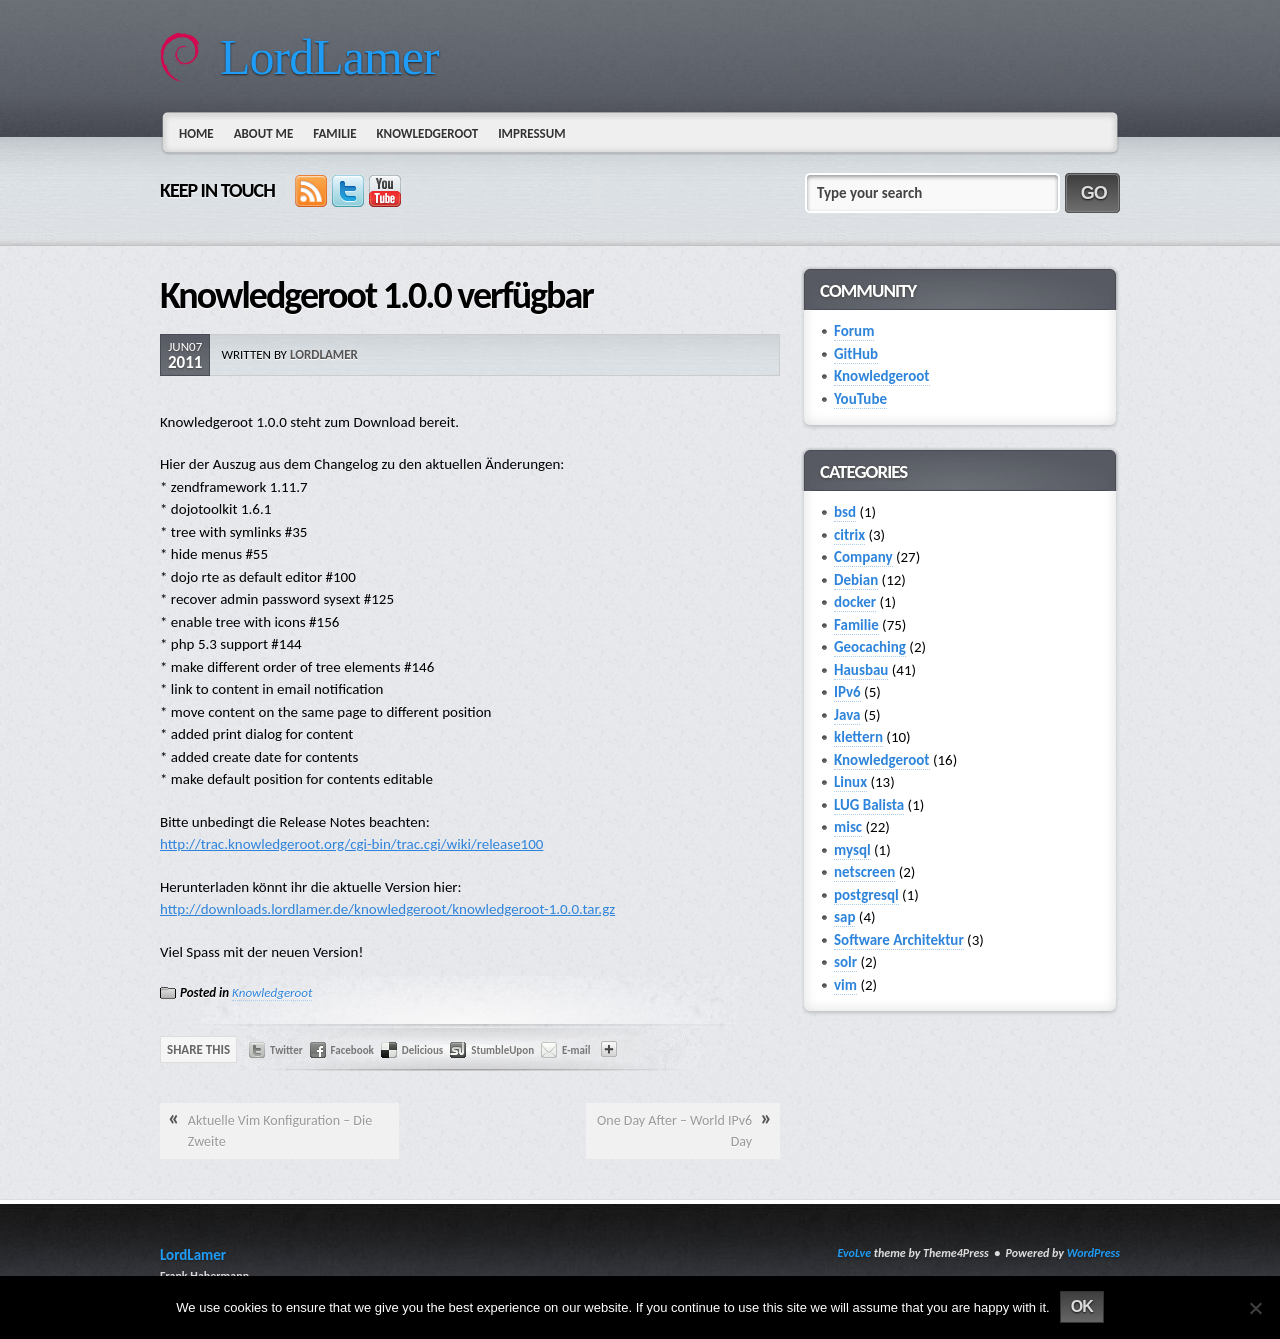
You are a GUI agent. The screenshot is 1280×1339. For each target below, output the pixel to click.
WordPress (1093, 1253)
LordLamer (329, 57)
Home (196, 133)
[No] (1255, 1308)
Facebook (352, 1050)
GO (1094, 193)
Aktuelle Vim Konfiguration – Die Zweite (280, 1131)
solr (845, 962)
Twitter (286, 1050)
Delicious (422, 1050)
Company (863, 557)
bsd (845, 512)
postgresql (866, 895)
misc (848, 827)
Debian (856, 580)
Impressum (531, 133)
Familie (334, 133)
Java (847, 715)
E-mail (576, 1050)
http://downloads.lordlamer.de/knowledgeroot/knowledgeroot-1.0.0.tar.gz (387, 909)
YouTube (860, 399)
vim (845, 985)
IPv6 (847, 692)
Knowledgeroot (427, 133)
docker (855, 602)
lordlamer (324, 354)
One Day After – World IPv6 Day (674, 1131)
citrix (849, 535)
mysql (852, 850)
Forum (854, 331)
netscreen (864, 872)
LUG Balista (869, 805)
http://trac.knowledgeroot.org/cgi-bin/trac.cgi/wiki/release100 (351, 844)
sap (844, 917)
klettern (858, 737)
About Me (264, 133)
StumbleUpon (502, 1050)
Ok (1082, 1306)
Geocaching (870, 647)
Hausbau (861, 670)
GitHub (856, 354)
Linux (850, 782)
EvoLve (854, 1253)
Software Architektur (899, 940)
